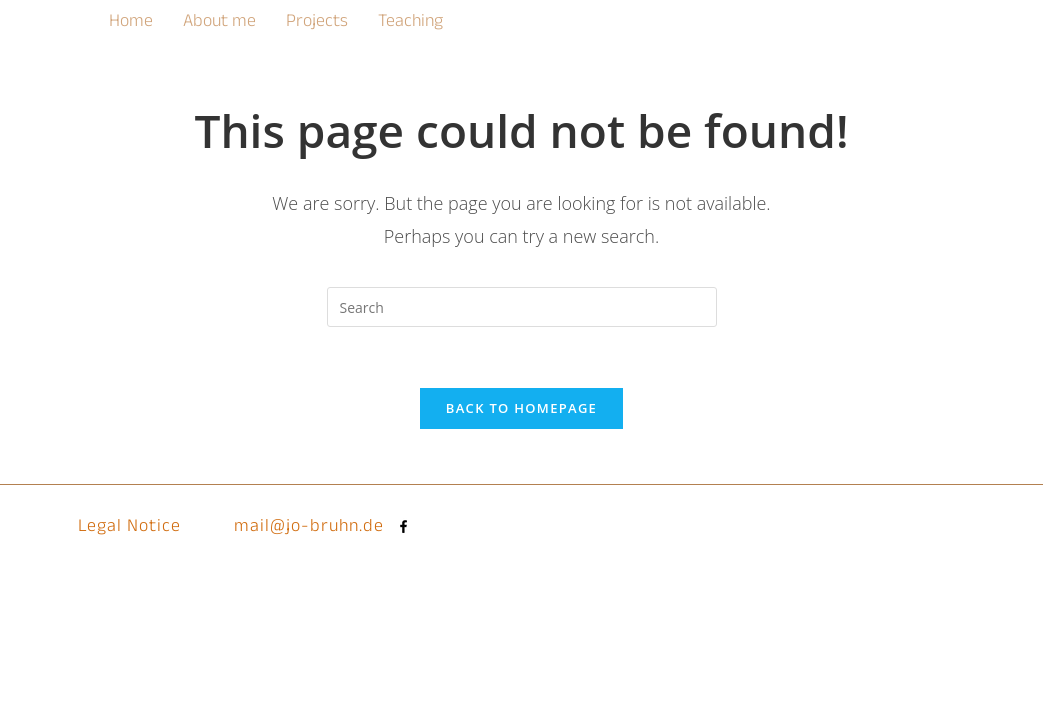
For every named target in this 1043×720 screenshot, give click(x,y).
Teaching (410, 23)
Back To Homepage (521, 408)
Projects (317, 23)
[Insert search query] (522, 307)
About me (219, 23)
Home (131, 23)
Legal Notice (129, 528)
